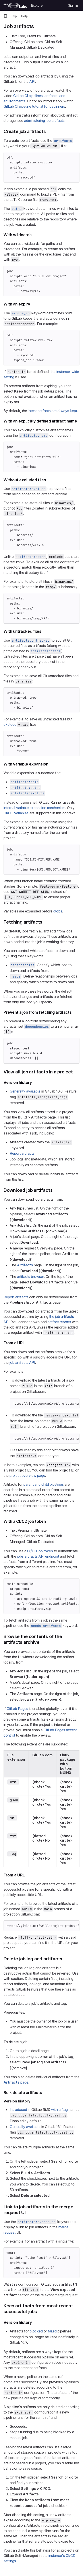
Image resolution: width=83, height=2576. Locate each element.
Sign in (73, 5)
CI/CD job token (40, 1551)
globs (57, 911)
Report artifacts (22, 1153)
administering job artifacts (44, 120)
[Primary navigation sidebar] (5, 16)
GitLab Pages (17, 1708)
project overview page (27, 1475)
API (32, 81)
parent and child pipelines (43, 1484)
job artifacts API (22, 1362)
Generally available (25, 1091)
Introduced (18, 2109)
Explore (37, 5)
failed (52, 2331)
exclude (10, 724)
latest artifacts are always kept (52, 411)
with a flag (59, 2109)
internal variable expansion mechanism (34, 807)
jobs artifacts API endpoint (38, 1556)
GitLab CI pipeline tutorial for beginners (34, 106)
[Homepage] (15, 5)
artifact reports (59, 1322)
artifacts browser (30, 1276)
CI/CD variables (16, 813)
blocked (36, 2331)
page (16, 2082)
